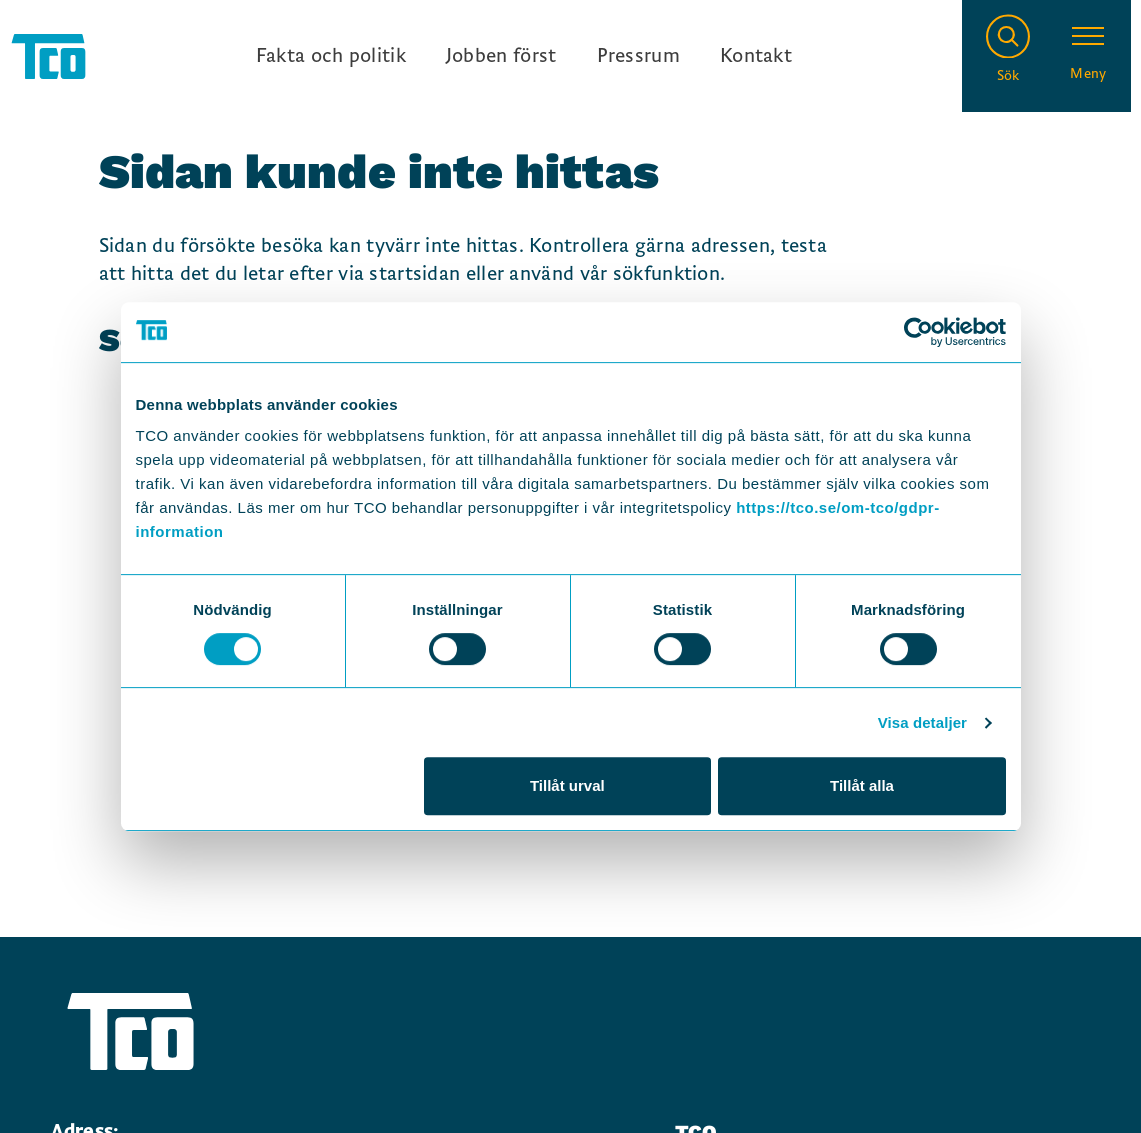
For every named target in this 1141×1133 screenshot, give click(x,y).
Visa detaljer (922, 722)
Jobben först (501, 56)
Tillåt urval (567, 785)
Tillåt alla (862, 785)
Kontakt (756, 56)
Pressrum (638, 56)
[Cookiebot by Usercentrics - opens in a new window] (918, 332)
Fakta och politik (331, 56)
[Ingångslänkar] (524, 56)
